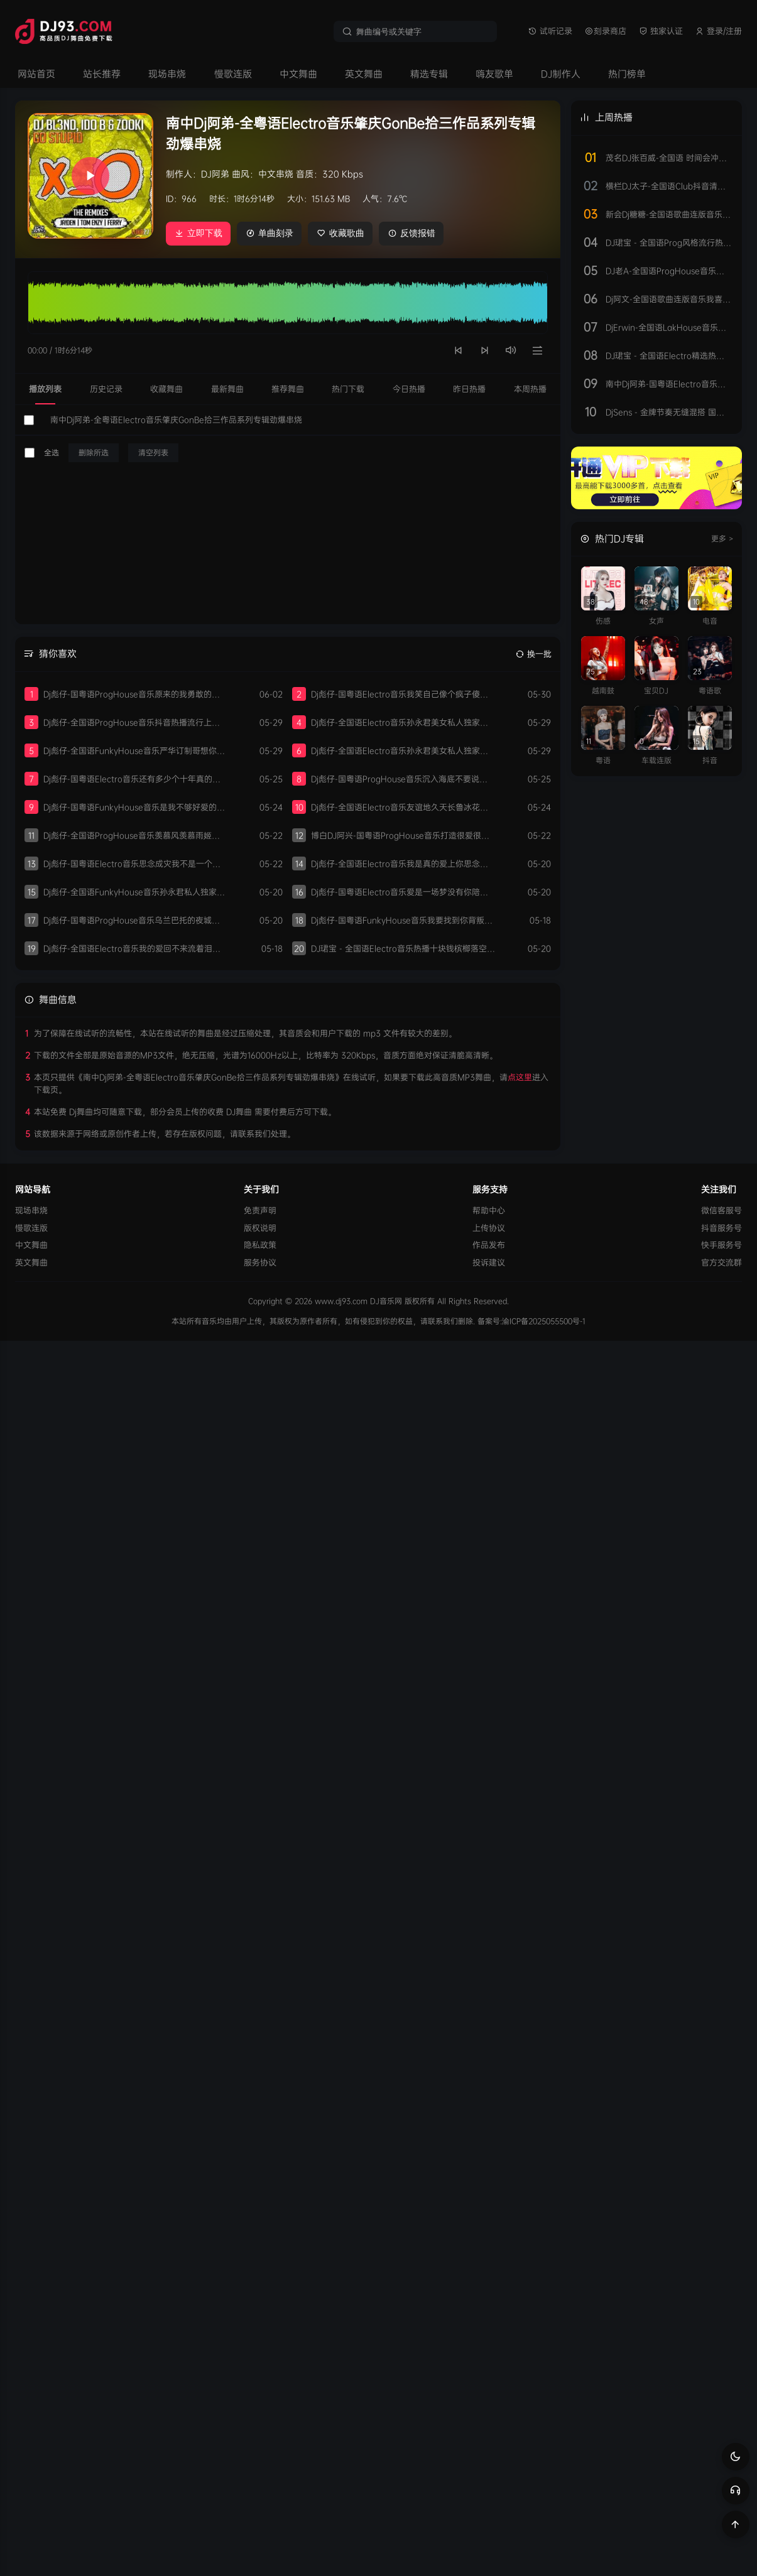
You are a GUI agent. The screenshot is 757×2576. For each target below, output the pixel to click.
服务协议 (260, 1261)
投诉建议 (488, 1261)
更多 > (722, 538)
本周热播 (530, 388)
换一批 (534, 653)
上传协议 (488, 1227)
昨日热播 (469, 388)
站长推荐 (102, 73)
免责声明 (260, 1210)
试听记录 (550, 30)
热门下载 (348, 388)
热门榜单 (627, 73)
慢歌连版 (233, 73)
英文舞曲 (364, 73)
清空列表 (153, 452)
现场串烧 (167, 73)
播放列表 (45, 388)
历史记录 (106, 388)
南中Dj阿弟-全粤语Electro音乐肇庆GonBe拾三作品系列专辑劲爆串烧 (176, 419)
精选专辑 (429, 73)
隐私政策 (260, 1244)
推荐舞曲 (287, 388)
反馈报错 (415, 233)
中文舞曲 (298, 73)
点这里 (520, 1077)
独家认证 (661, 30)
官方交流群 (721, 1261)
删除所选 (94, 452)
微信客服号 (721, 1210)
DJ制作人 (560, 73)
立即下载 (199, 233)
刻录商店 (605, 31)
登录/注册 (718, 30)
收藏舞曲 (166, 388)
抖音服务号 (721, 1227)
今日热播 (409, 388)
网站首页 (36, 73)
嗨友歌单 (494, 73)
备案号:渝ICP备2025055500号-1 (531, 1320)
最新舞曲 (227, 388)
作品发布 (488, 1244)
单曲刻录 (271, 233)
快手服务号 (721, 1244)
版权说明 (260, 1227)
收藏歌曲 (343, 233)
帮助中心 (488, 1210)
